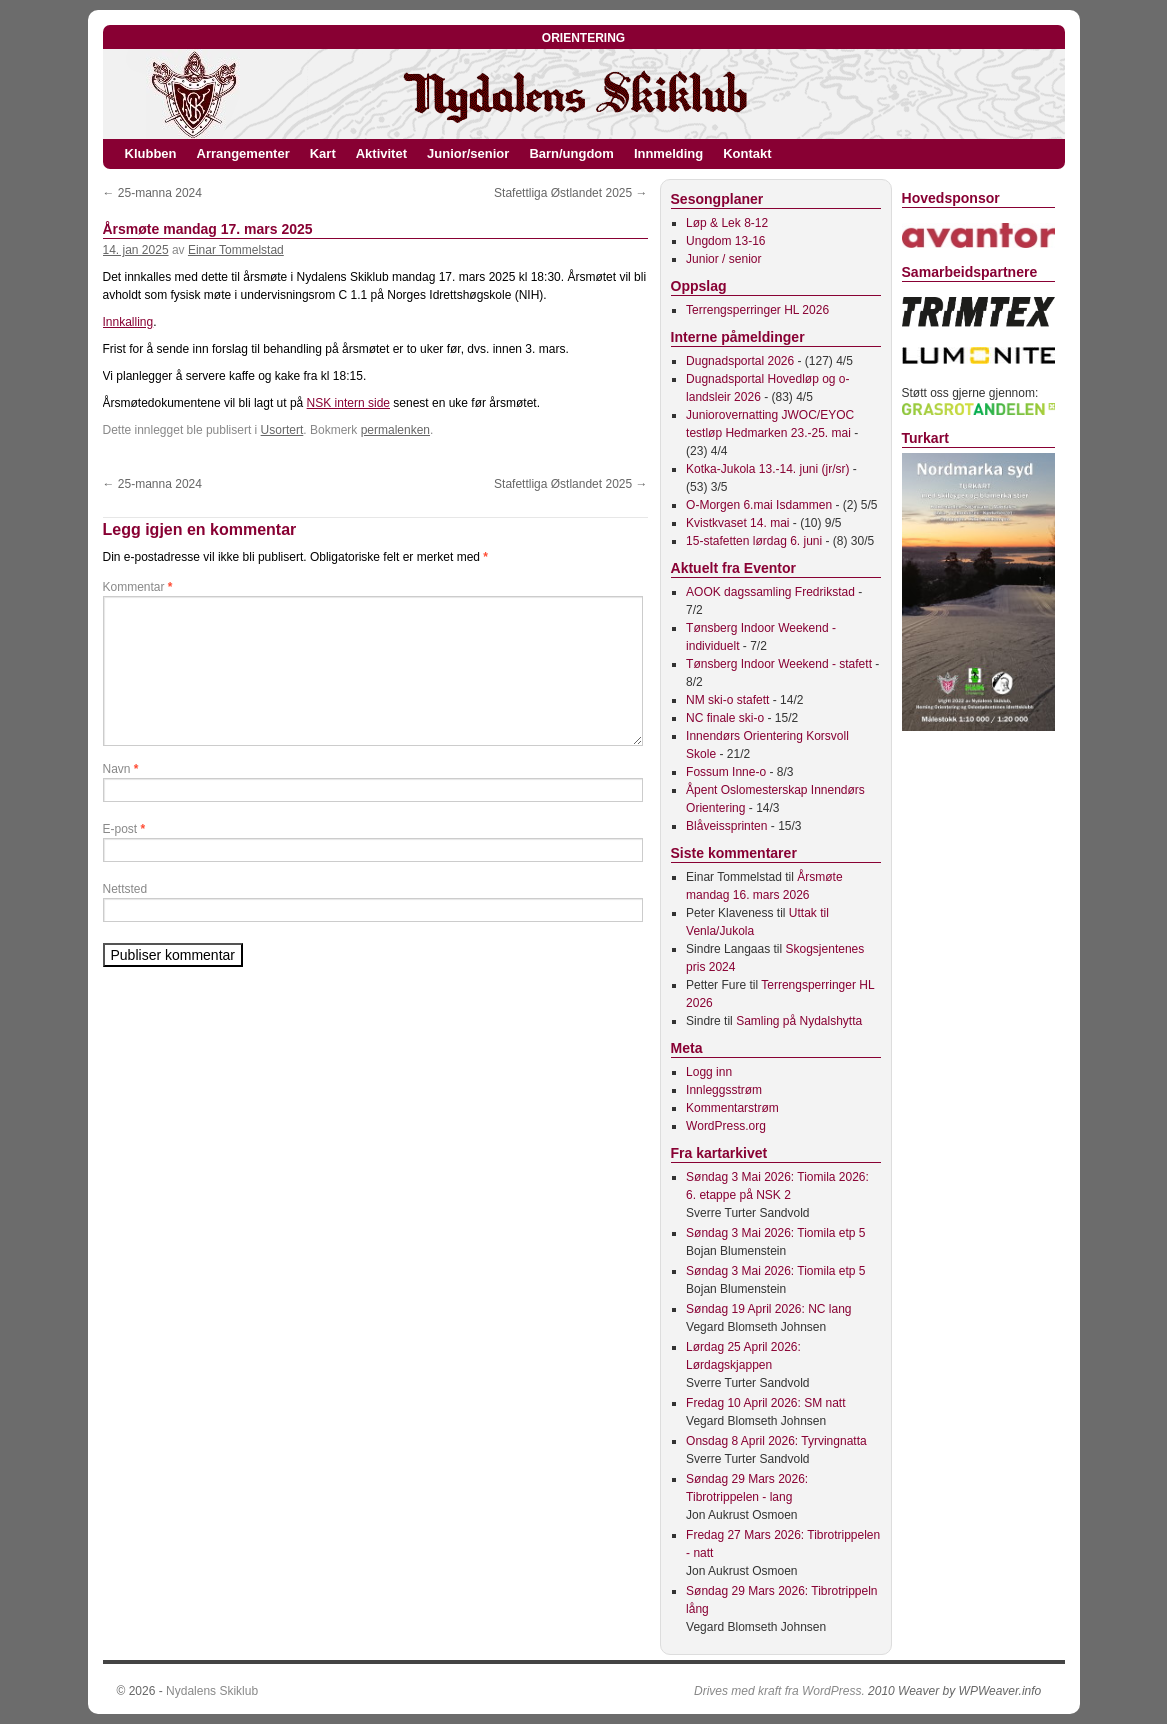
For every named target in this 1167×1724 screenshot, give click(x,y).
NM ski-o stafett (727, 700)
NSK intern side (348, 403)
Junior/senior (468, 153)
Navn (121, 769)
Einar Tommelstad (236, 250)
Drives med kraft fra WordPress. (779, 1691)
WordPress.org (726, 1126)
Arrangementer (243, 153)
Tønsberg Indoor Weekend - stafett (779, 664)
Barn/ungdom (571, 153)
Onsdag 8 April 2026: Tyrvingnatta (776, 1441)
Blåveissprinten (726, 826)
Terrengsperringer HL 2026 (757, 310)
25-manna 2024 (152, 193)
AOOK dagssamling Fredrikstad (770, 592)
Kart (323, 153)
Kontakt (747, 153)
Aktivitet (381, 153)
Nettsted (125, 889)
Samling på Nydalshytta (799, 1021)
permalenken (395, 430)
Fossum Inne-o (726, 772)
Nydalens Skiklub (212, 1691)
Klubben (151, 153)
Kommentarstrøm (732, 1108)
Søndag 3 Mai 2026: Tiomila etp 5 (775, 1233)
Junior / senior (723, 259)
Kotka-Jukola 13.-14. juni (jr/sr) (767, 469)
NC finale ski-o (725, 718)
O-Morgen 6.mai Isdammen (759, 505)
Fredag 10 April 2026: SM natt (765, 1403)
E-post (124, 829)
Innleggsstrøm (724, 1090)
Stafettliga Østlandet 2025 (570, 193)
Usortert (282, 430)
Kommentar (138, 587)
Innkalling (128, 322)
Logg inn (709, 1072)
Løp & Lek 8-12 (727, 223)
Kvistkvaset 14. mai (737, 523)
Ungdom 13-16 (725, 241)
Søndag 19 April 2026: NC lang (768, 1309)
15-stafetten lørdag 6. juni (754, 541)
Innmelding (668, 153)
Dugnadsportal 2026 (740, 361)
